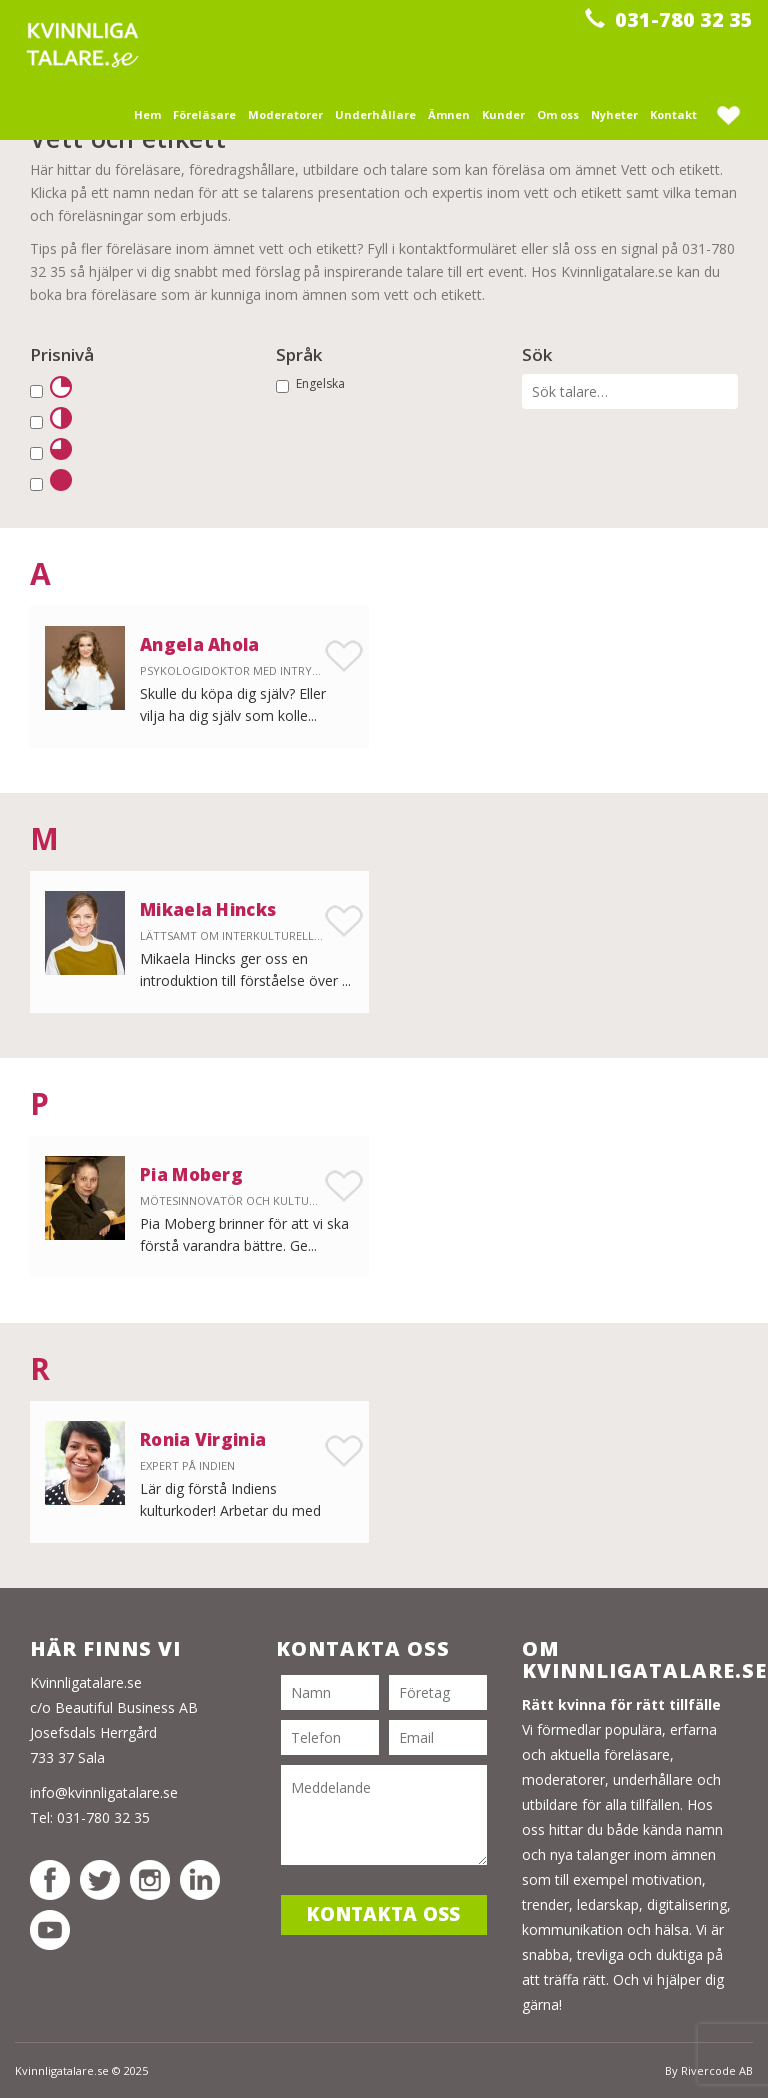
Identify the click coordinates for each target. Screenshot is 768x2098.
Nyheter (614, 114)
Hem (147, 114)
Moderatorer (285, 114)
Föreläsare (204, 114)
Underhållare (375, 114)
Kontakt (673, 114)
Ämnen (449, 114)
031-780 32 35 (669, 19)
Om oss (558, 114)
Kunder (503, 114)
